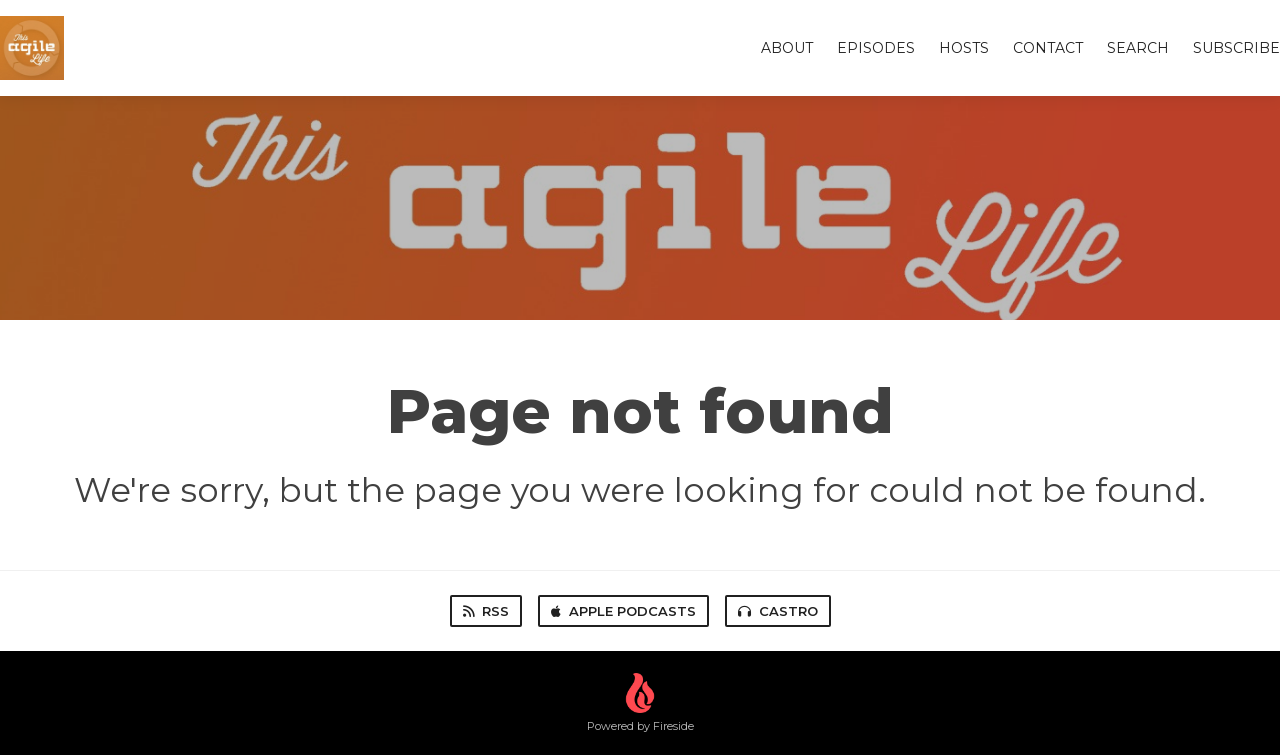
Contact (1048, 48)
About (787, 48)
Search (1138, 48)
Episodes (876, 48)
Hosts (964, 48)
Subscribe (1236, 48)
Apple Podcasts (623, 611)
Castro (778, 611)
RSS (486, 611)
